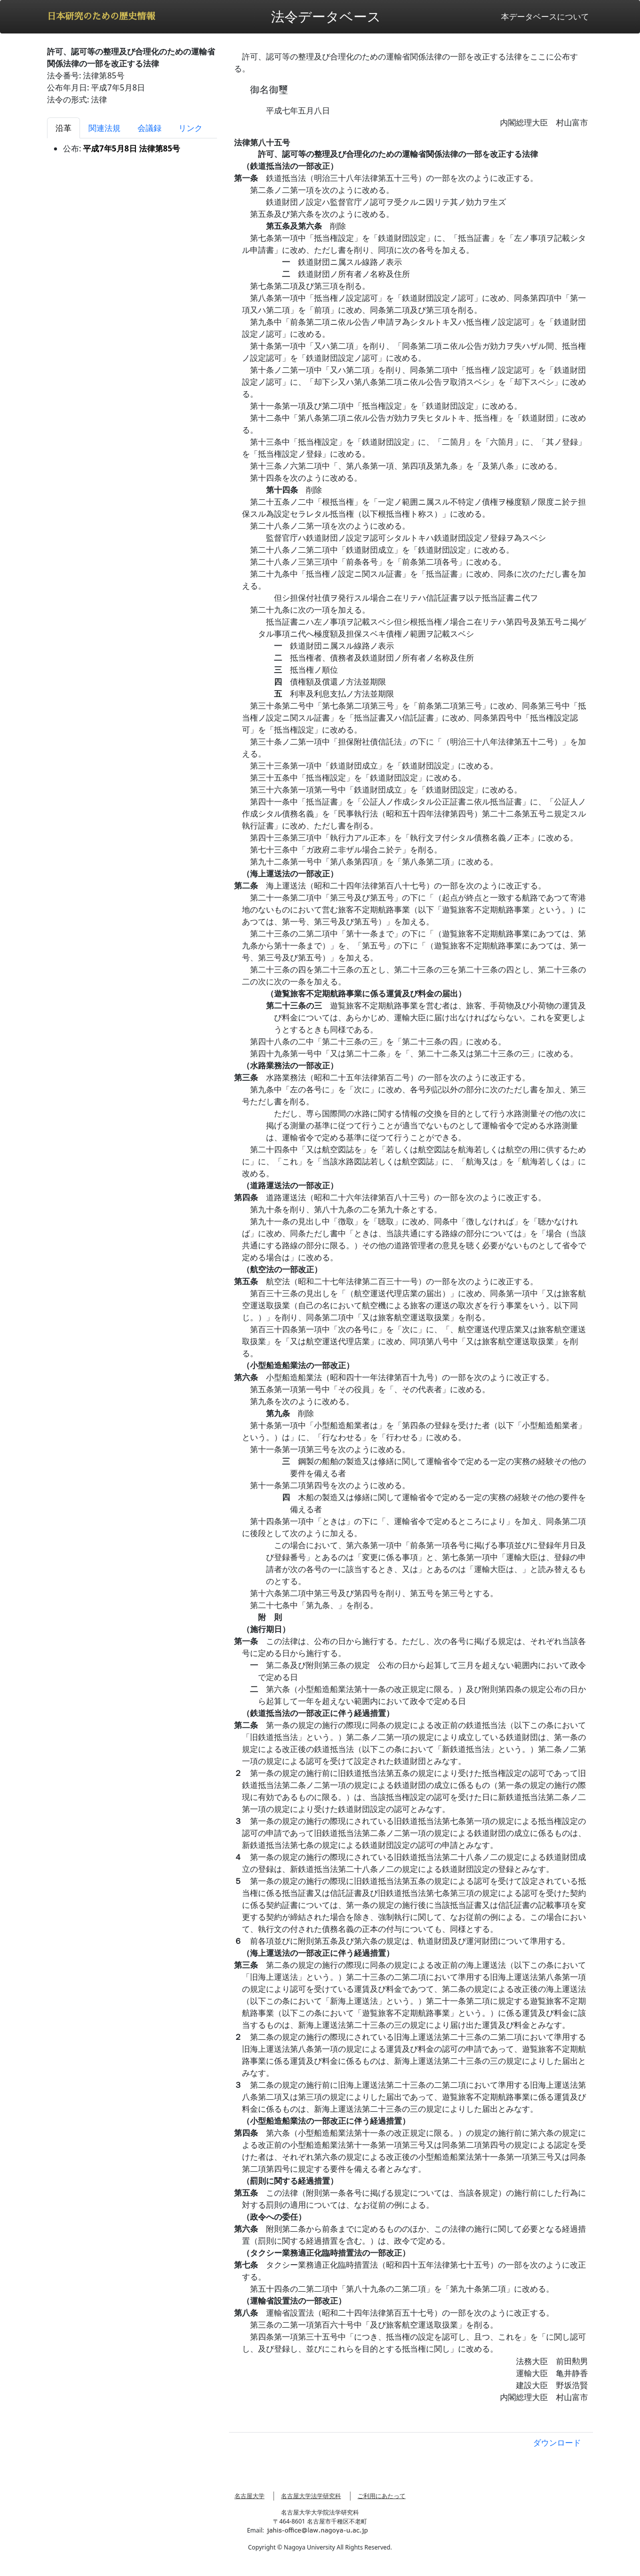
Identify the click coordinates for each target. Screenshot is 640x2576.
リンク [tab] (190, 127)
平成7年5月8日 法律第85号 (131, 148)
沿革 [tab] (64, 127)
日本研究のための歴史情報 (101, 16)
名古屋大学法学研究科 (311, 2496)
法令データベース (326, 16)
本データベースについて (545, 16)
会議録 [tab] (150, 127)
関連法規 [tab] (104, 127)
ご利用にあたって (382, 2496)
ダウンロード (557, 2442)
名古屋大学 (249, 2496)
